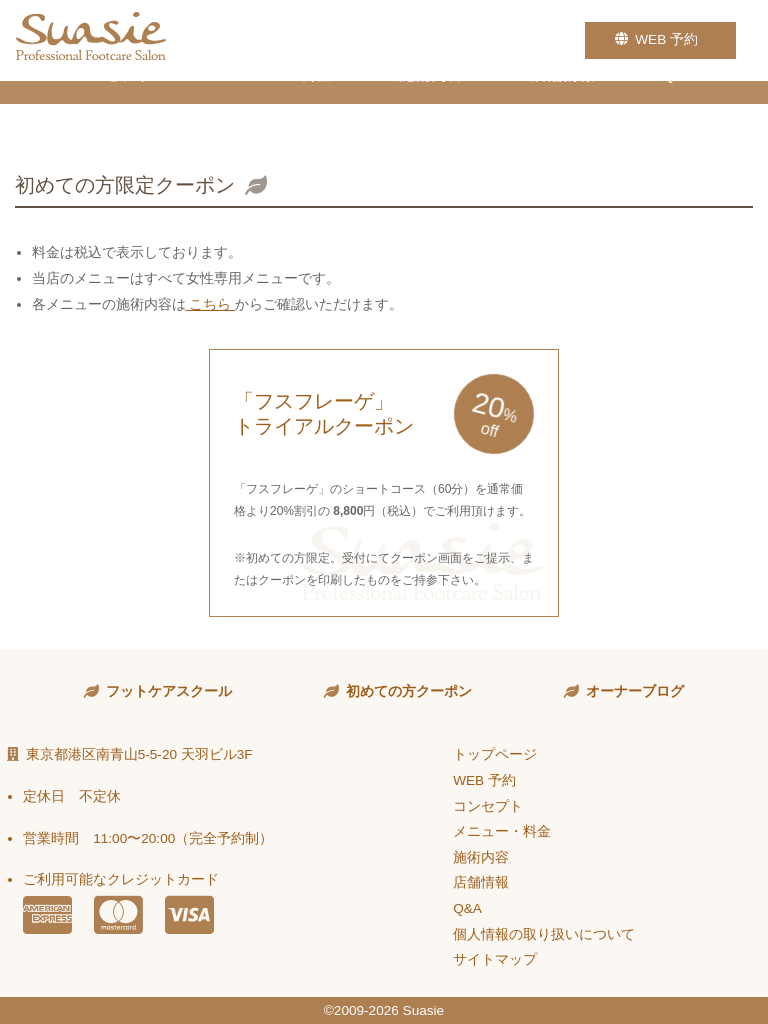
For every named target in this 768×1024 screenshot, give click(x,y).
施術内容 (431, 110)
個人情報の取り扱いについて (544, 934)
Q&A (679, 110)
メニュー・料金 (276, 110)
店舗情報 (563, 110)
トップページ (495, 754)
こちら (211, 304)
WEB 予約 (660, 39)
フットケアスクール (169, 691)
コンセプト (112, 110)
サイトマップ (495, 959)
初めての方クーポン (409, 691)
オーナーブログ (635, 691)
